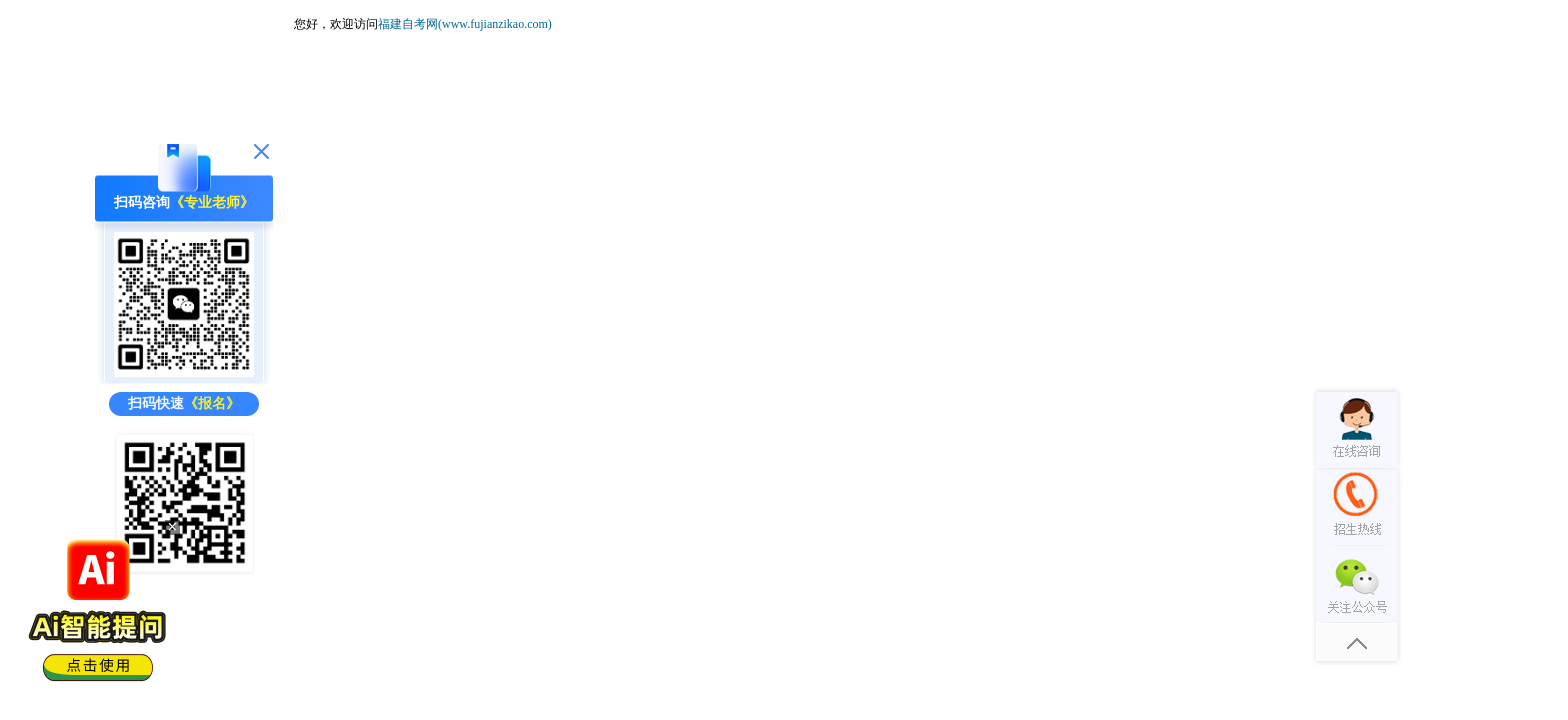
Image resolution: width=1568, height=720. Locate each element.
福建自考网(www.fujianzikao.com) (465, 24)
